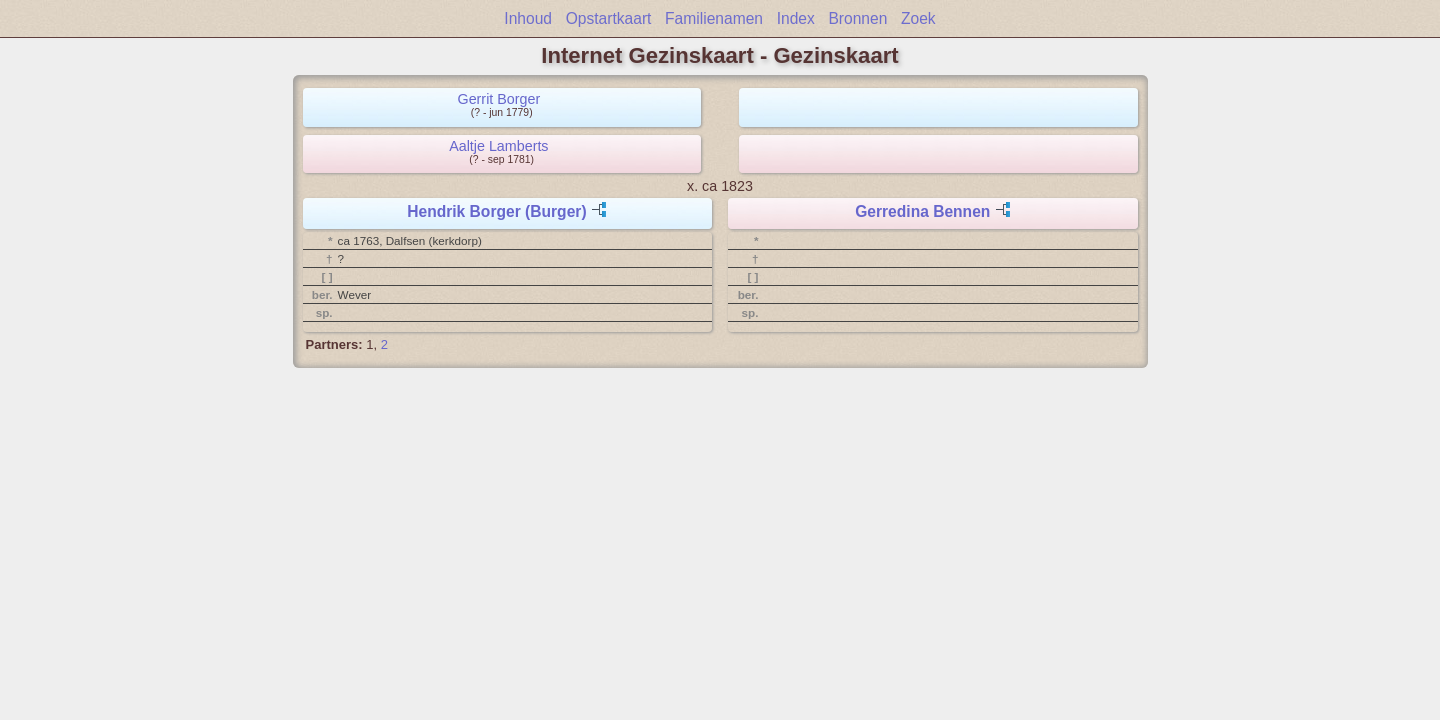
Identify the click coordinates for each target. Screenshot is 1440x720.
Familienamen (714, 18)
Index (796, 18)
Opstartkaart (609, 18)
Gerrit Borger (499, 99)
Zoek (918, 18)
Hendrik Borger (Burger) (496, 211)
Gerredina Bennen (922, 211)
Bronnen (857, 18)
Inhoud (528, 18)
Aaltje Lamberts (498, 146)
